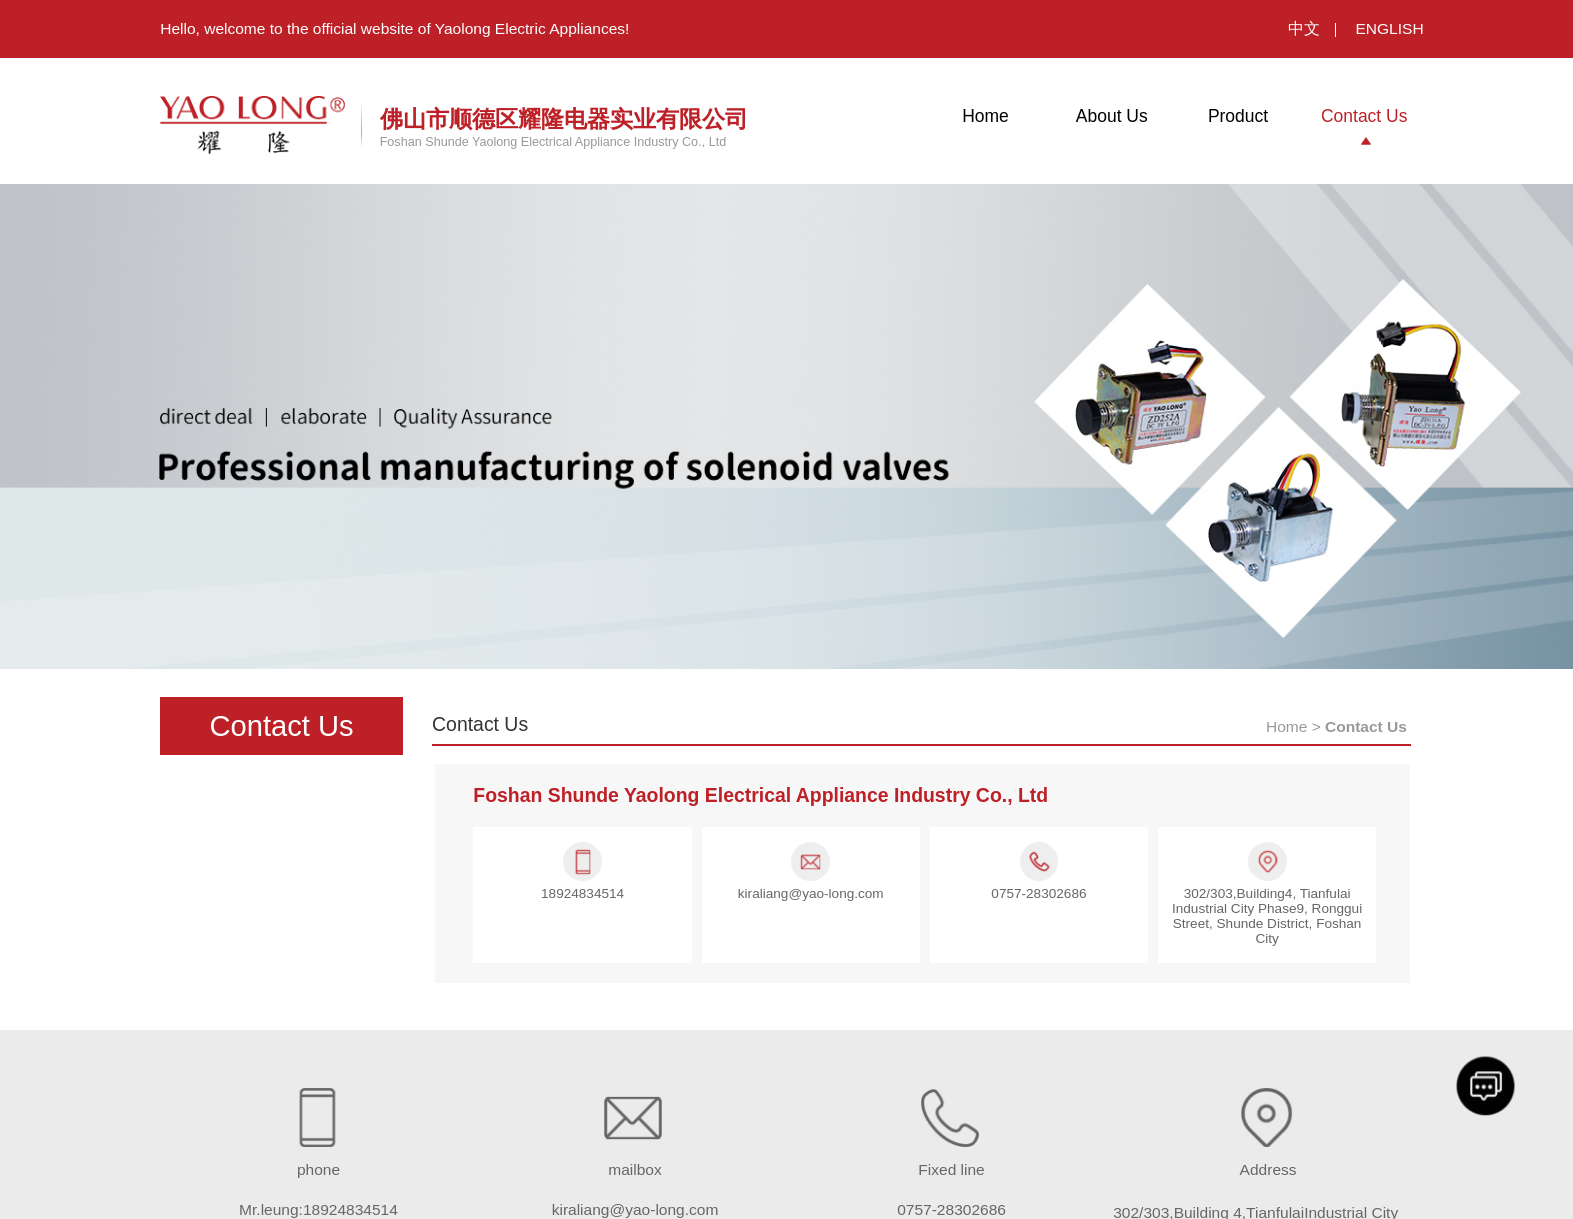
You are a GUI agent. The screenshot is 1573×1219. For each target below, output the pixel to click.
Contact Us (1364, 116)
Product (1238, 116)
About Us (1112, 116)
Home (985, 116)
